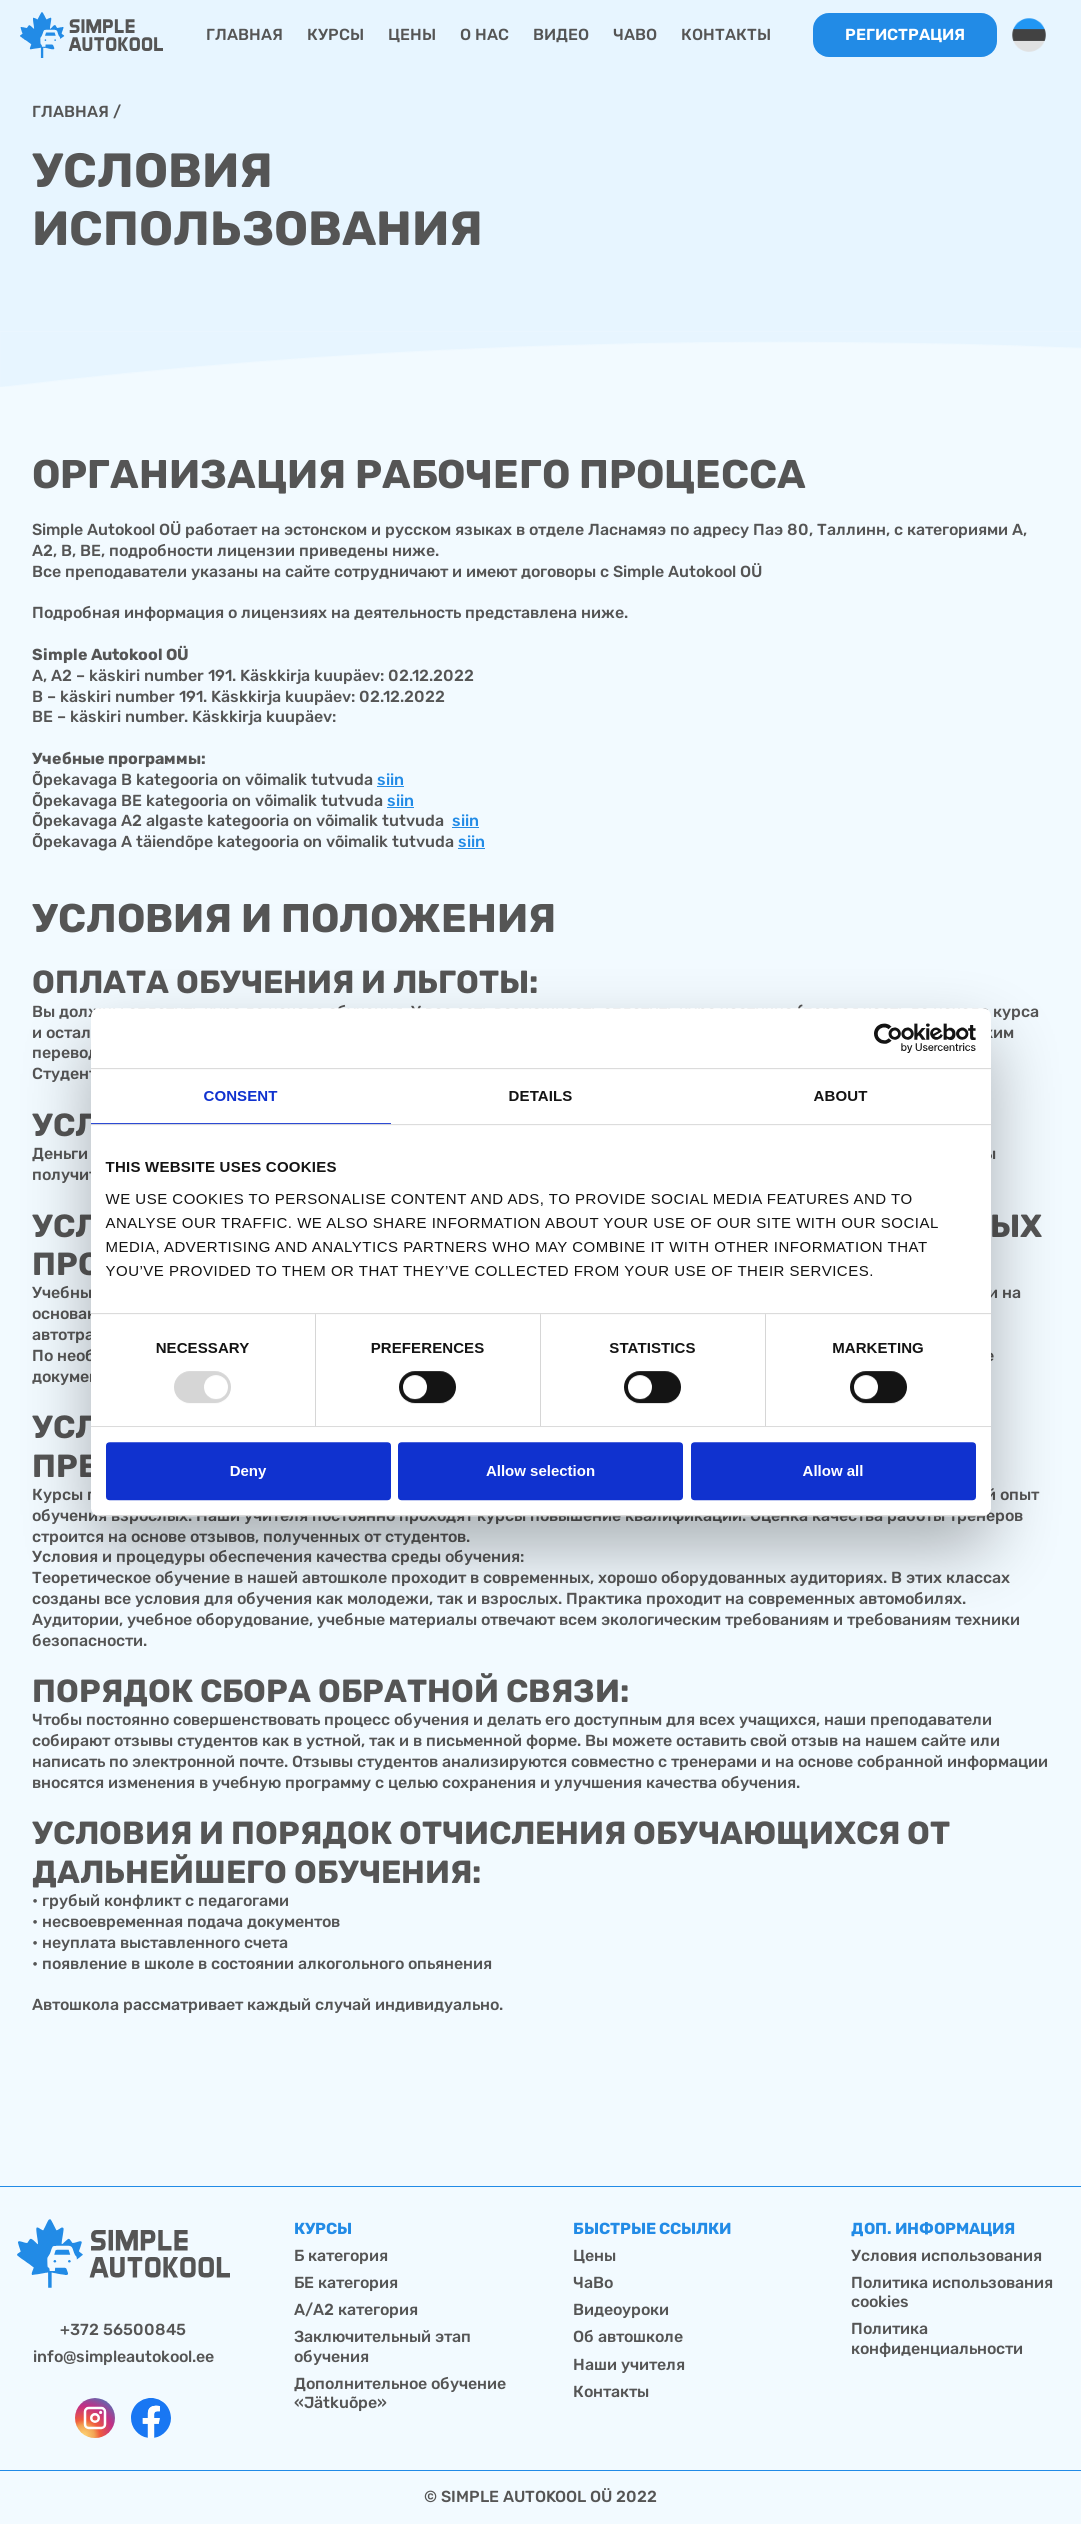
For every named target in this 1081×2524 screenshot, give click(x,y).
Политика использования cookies (952, 2292)
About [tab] (841, 1095)
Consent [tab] (240, 1095)
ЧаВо (593, 2282)
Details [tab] (541, 1095)
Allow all (833, 1470)
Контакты (611, 2391)
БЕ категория (346, 2282)
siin (390, 779)
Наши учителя (629, 2364)
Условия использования (946, 2255)
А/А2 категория (356, 2309)
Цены (594, 2255)
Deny (248, 1470)
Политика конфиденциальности (937, 2338)
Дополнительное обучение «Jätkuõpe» (400, 2393)
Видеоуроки (621, 2309)
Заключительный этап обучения (382, 2346)
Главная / (76, 111)
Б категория (341, 2255)
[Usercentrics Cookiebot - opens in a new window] (888, 1038)
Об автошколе (628, 2336)
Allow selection (540, 1470)
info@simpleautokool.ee (123, 2356)
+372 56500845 (123, 2329)
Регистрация (905, 34)
